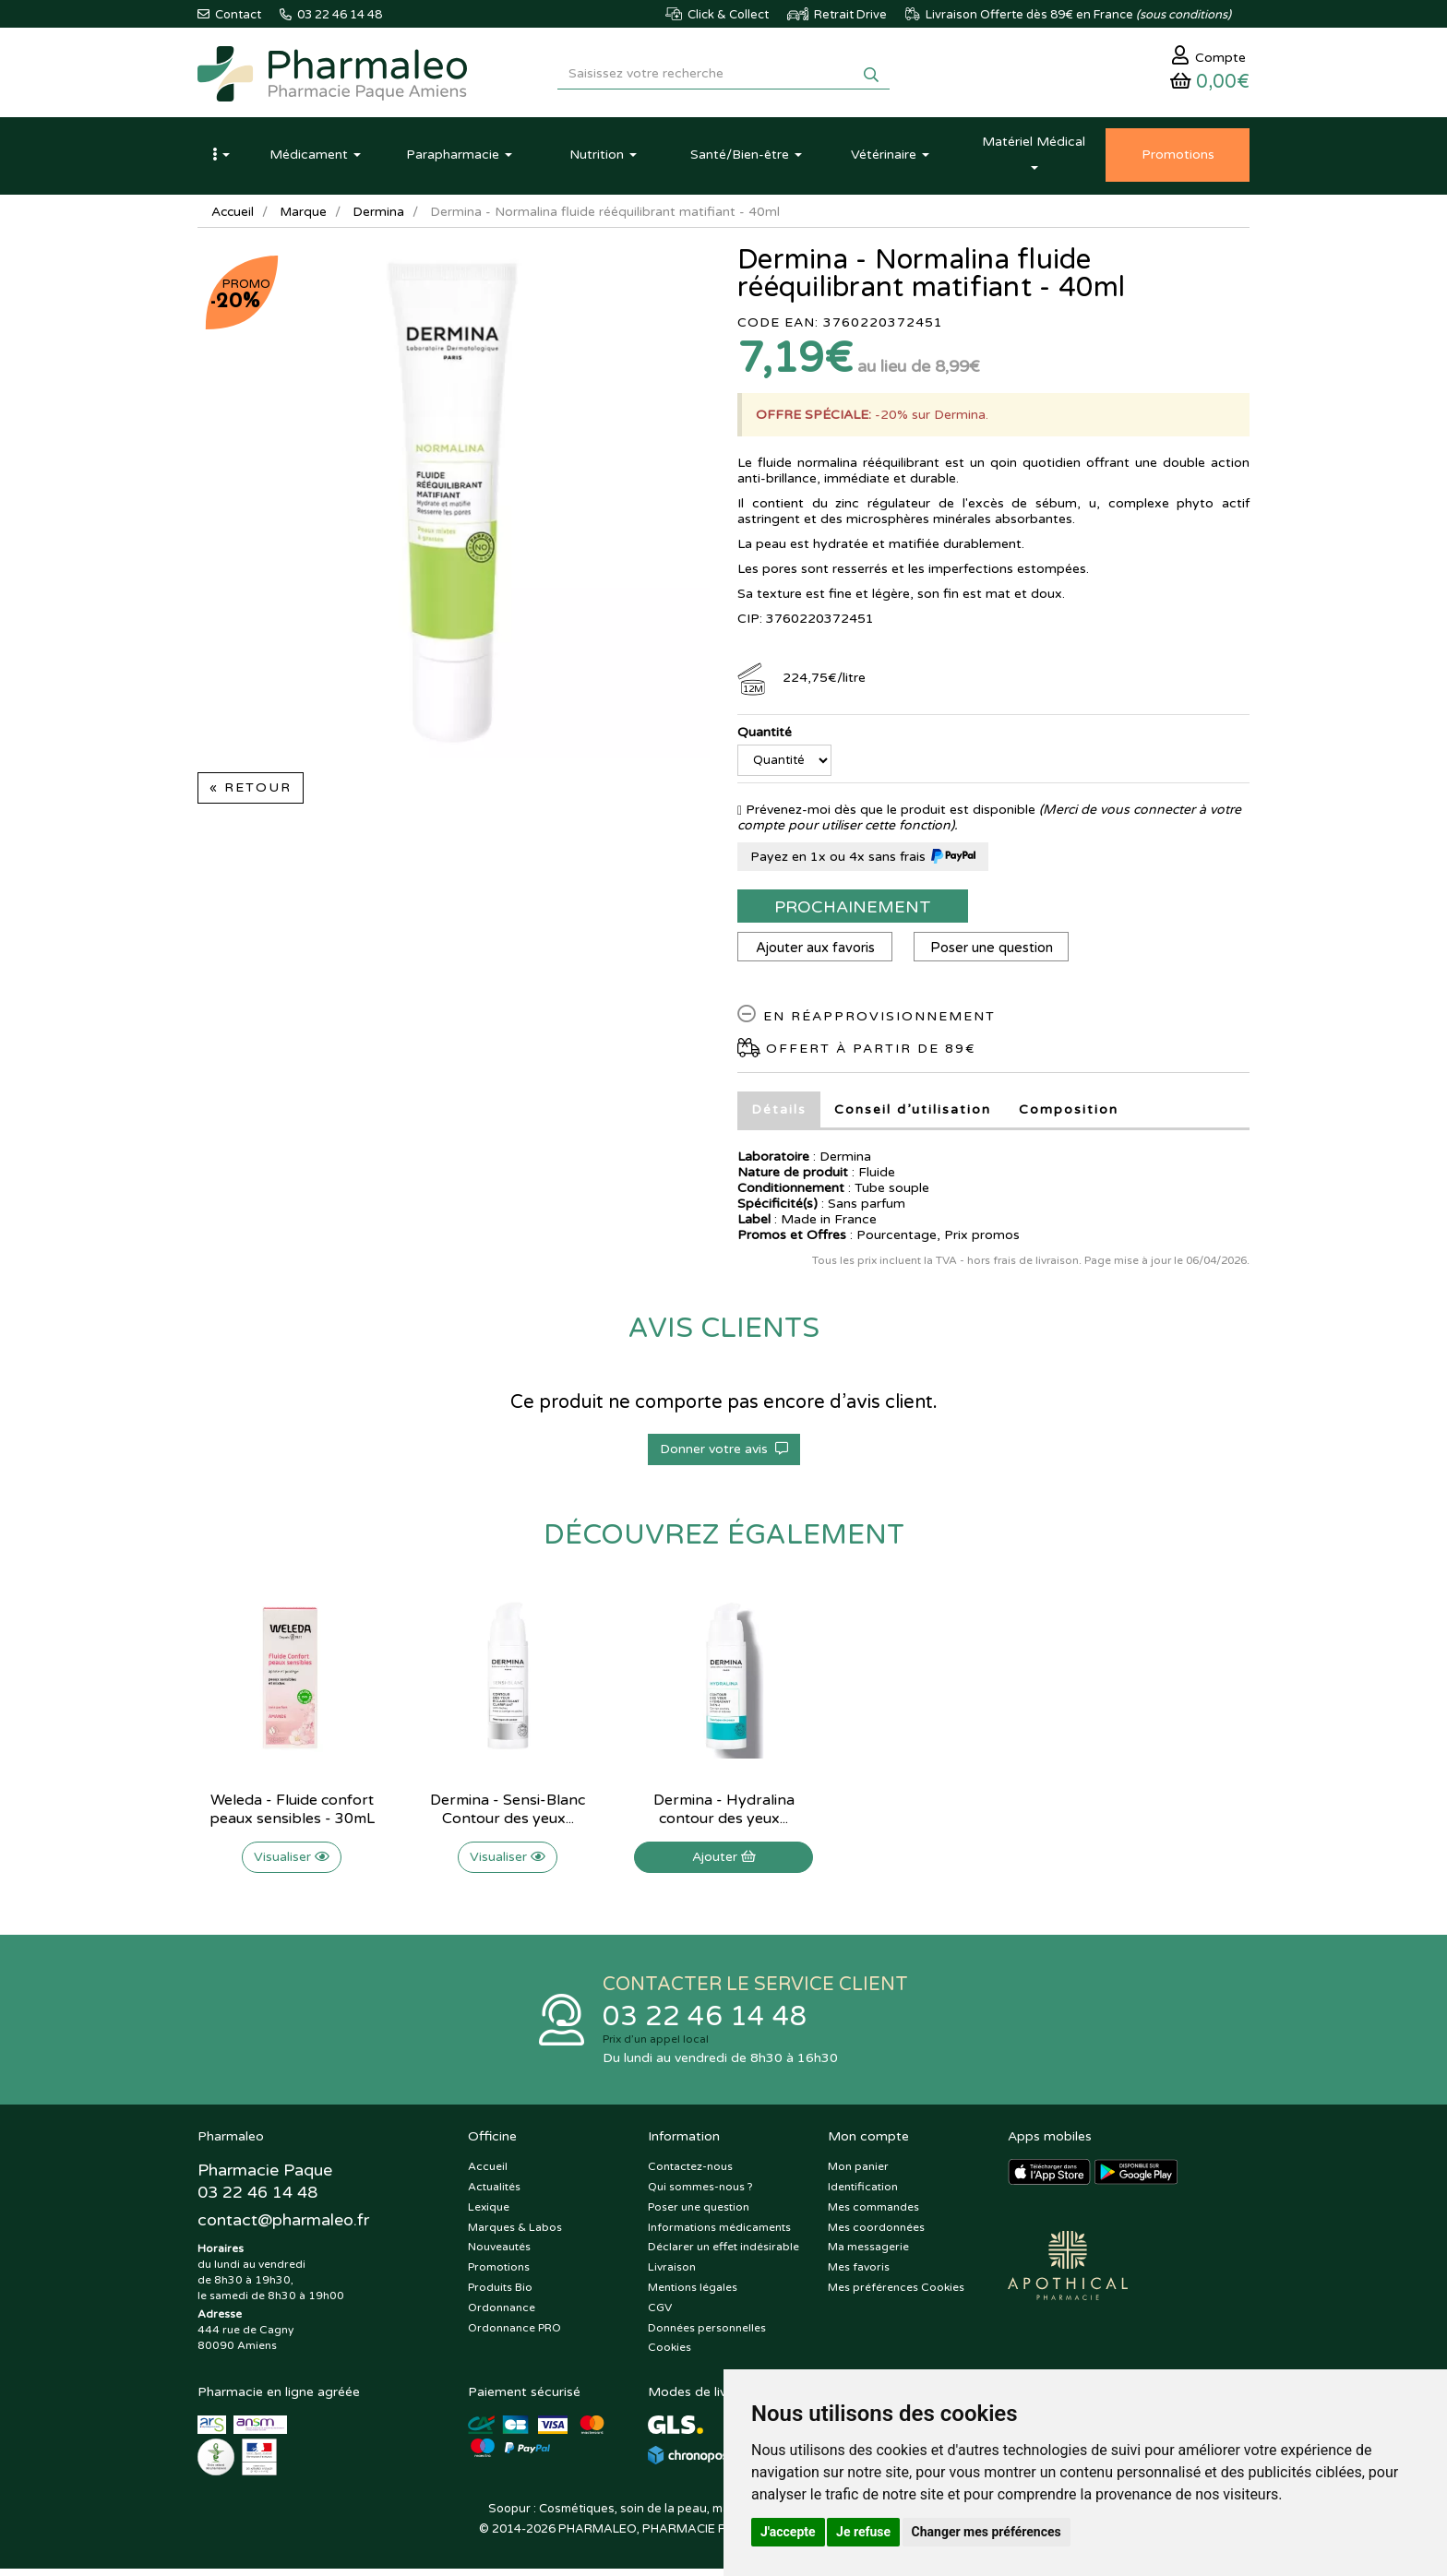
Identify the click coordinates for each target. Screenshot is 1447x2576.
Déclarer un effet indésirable (723, 2254)
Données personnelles (707, 2334)
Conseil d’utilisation (912, 1114)
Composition (1068, 1114)
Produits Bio (500, 2293)
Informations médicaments (719, 2233)
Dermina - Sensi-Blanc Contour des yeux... (507, 1813)
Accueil (233, 216)
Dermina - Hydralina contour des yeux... (724, 1813)
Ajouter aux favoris (816, 952)
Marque (305, 216)
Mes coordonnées (876, 2233)
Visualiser (291, 1861)
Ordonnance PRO (514, 2334)
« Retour (250, 792)
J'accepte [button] (788, 2531)
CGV (660, 2314)
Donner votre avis (724, 1453)
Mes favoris (859, 2273)
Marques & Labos (515, 2233)
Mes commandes (873, 2213)
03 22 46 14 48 (705, 2022)
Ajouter (724, 1861)
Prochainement (852, 911)
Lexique (488, 2213)
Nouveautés (499, 2254)
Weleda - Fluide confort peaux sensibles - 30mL (292, 1813)
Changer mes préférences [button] (986, 2531)
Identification (863, 2193)
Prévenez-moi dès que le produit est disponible (886, 814)
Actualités (494, 2193)
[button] (220, 159)
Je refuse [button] (863, 2531)
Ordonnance (501, 2314)
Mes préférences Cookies (896, 2293)
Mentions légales (692, 2293)
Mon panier (858, 2172)
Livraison (672, 2273)
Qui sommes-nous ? (700, 2193)
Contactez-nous (690, 2172)
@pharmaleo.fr (283, 2228)
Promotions (499, 2273)
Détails (779, 1114)
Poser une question (995, 952)
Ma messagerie (868, 2254)
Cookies (669, 2354)
